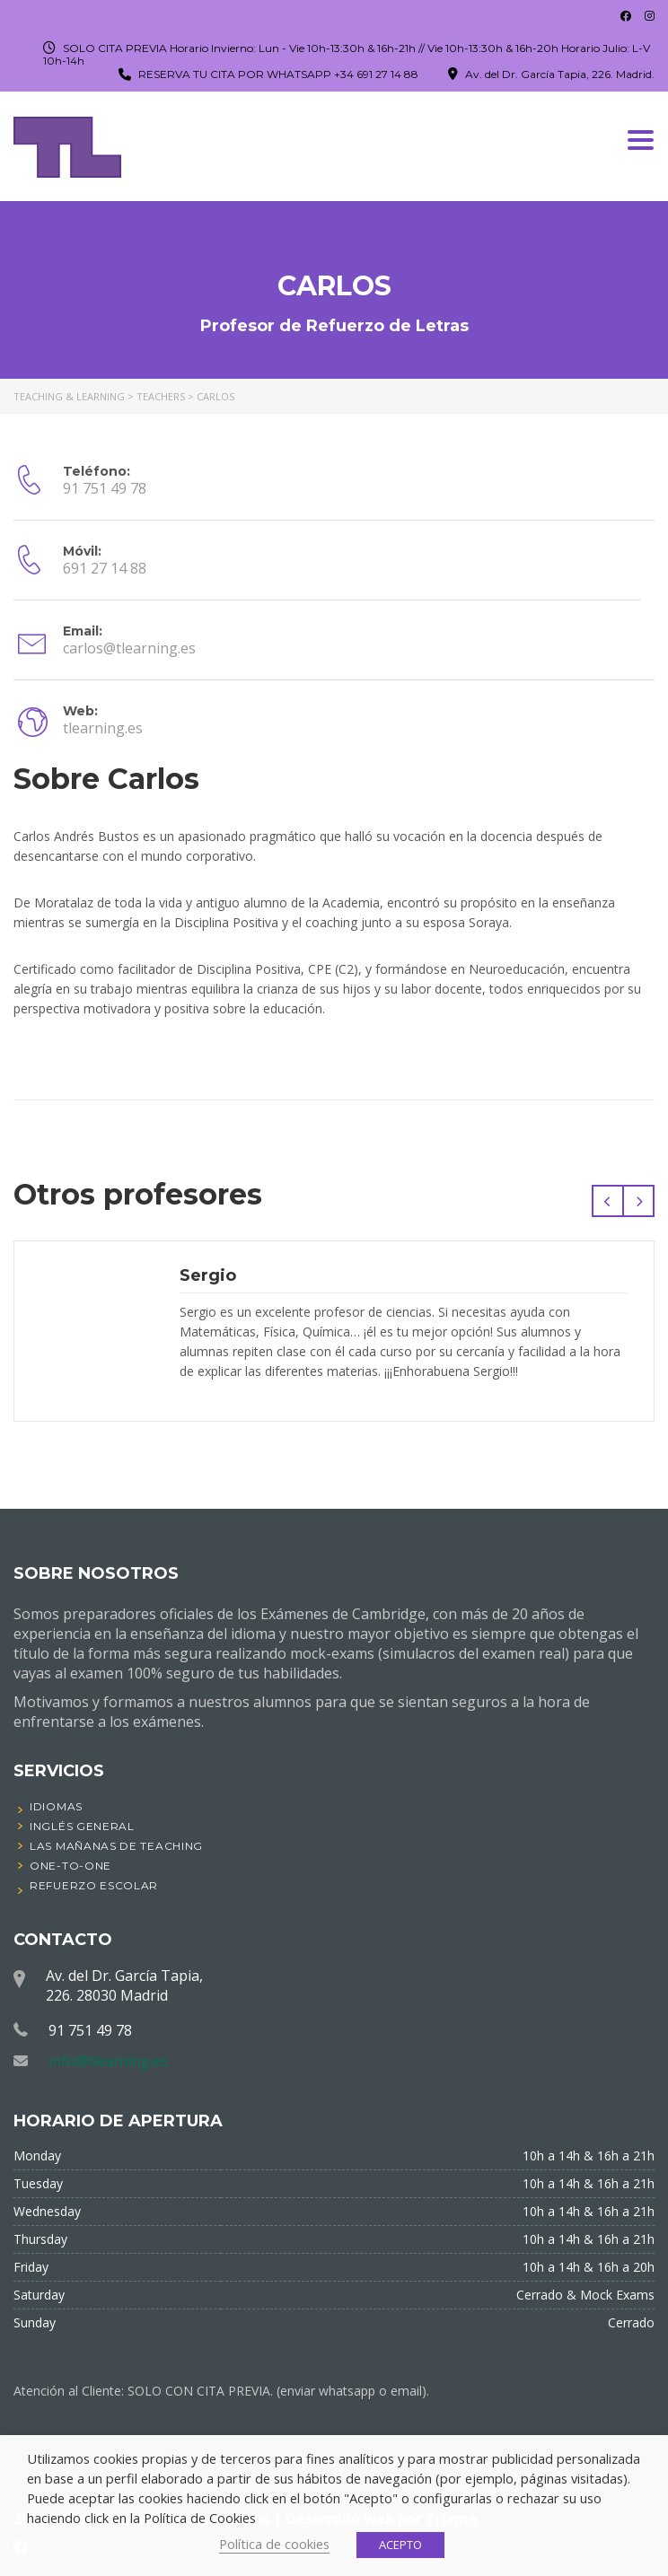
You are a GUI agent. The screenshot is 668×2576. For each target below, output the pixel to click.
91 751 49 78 (104, 488)
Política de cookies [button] (274, 2544)
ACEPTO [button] (400, 2545)
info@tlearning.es (108, 2061)
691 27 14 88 (104, 568)
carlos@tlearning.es (129, 648)
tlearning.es (103, 728)
